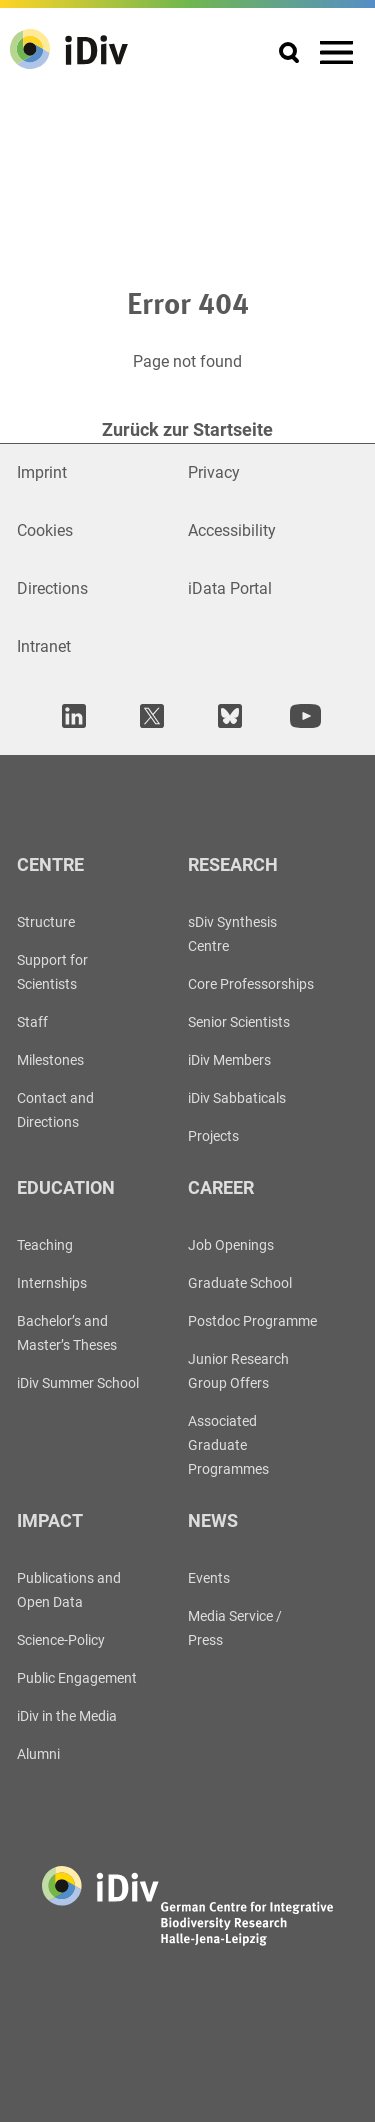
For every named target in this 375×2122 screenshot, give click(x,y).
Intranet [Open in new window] (44, 646)
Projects (213, 1136)
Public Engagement (77, 1678)
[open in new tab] (71, 715)
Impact (50, 1520)
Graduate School (240, 1283)
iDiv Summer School (78, 1383)
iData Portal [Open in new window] (230, 588)
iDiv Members (229, 1060)
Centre (50, 864)
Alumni (38, 1754)
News (213, 1520)
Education (66, 1187)
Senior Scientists (239, 1022)
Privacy (214, 472)
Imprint (42, 472)
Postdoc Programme (252, 1321)
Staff (32, 1022)
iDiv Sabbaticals (237, 1098)
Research (233, 864)
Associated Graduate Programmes (228, 1445)
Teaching (45, 1245)
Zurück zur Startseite (187, 429)
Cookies (45, 530)
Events (209, 1578)
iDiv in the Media (67, 1716)
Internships (52, 1283)
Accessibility (232, 530)
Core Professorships (251, 984)
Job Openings (231, 1245)
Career (221, 1187)
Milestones (50, 1060)
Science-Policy (61, 1640)
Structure (46, 922)
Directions (52, 588)
